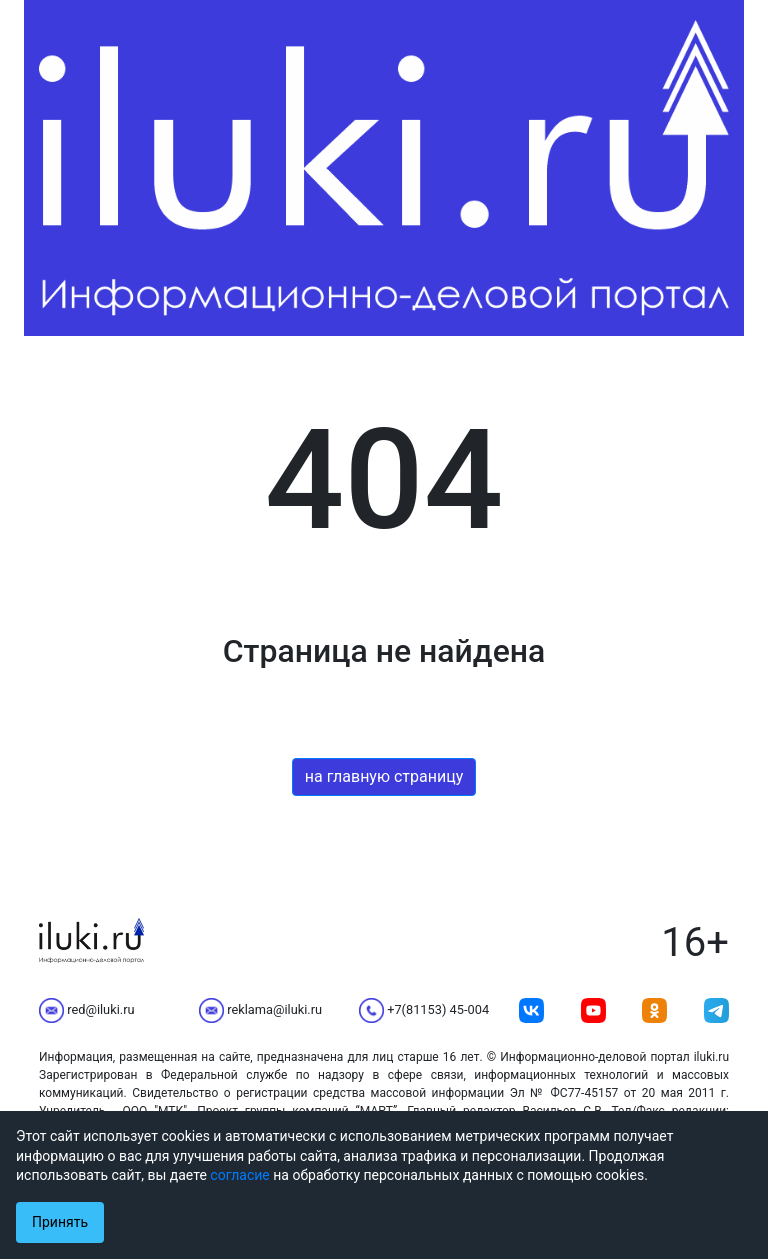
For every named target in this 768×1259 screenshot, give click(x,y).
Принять (60, 1222)
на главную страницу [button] (384, 776)
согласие (239, 1175)
